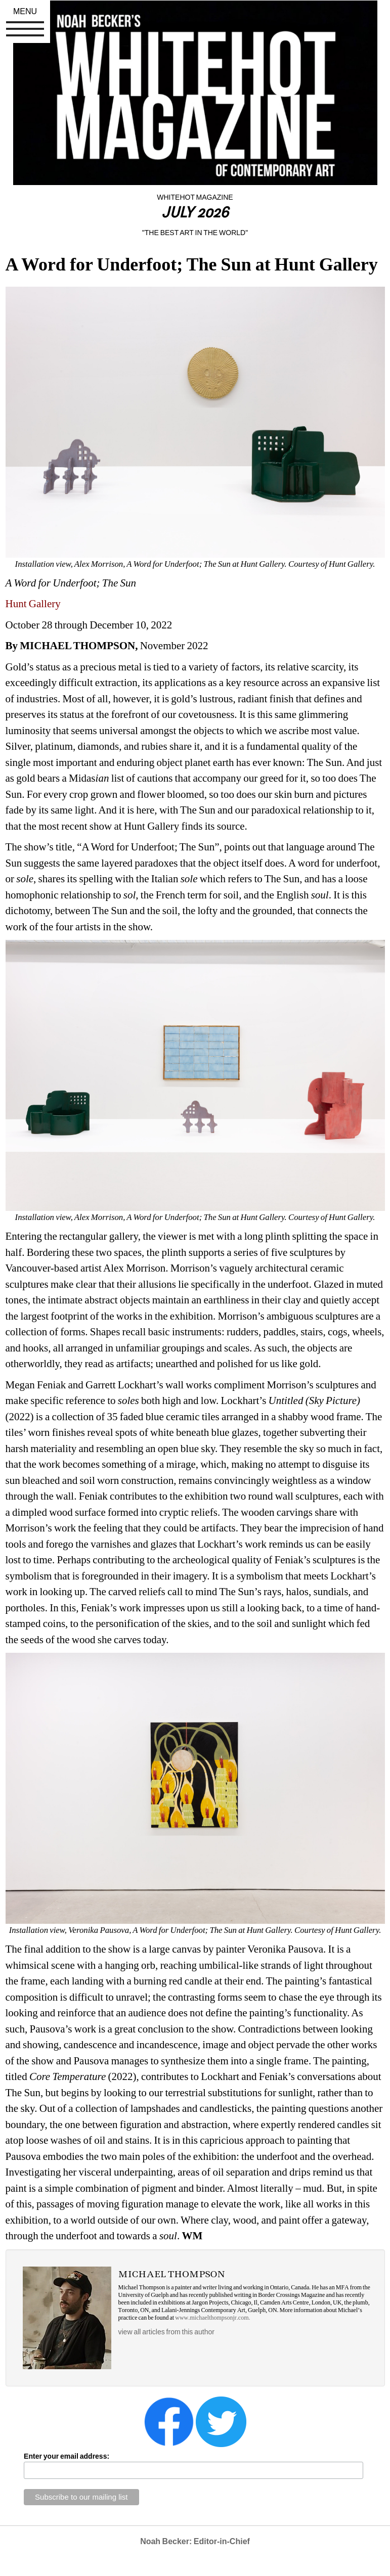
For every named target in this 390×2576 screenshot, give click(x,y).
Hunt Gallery (33, 604)
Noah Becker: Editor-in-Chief (195, 2541)
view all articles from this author (166, 2332)
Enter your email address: (66, 2456)
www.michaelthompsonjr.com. (212, 2317)
